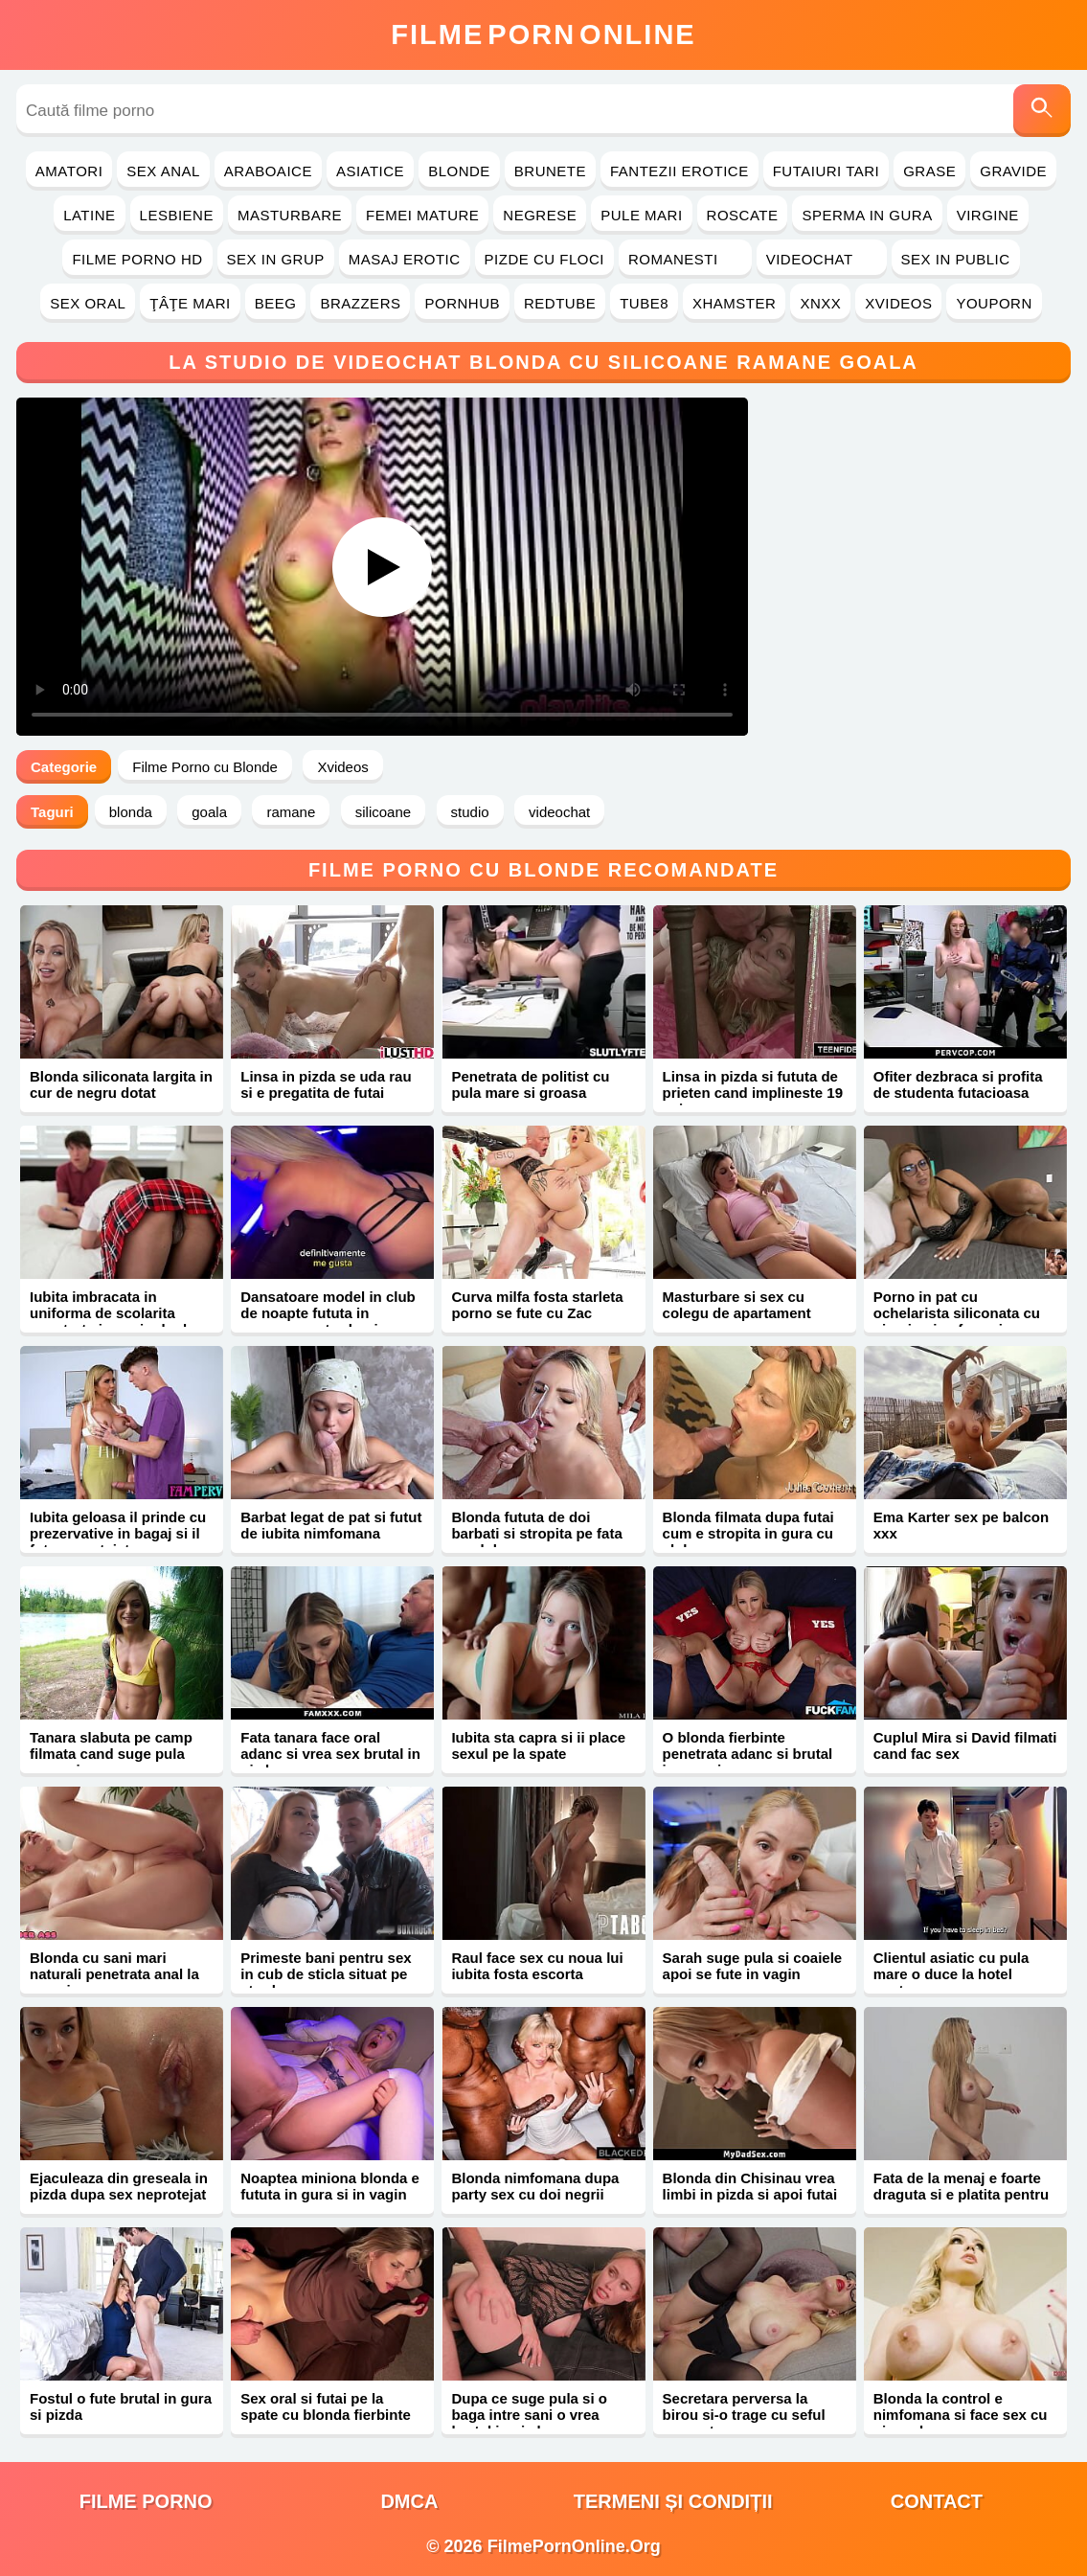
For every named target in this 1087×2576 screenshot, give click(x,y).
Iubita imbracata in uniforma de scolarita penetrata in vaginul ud (108, 1312)
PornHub (462, 303)
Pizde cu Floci (544, 259)
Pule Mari (641, 215)
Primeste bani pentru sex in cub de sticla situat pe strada (325, 1973)
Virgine (988, 215)
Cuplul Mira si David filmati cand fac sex (965, 1745)
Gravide (1013, 171)
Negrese (540, 215)
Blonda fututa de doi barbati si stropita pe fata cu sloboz (536, 1533)
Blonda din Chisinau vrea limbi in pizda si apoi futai (750, 2186)
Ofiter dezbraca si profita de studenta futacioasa (958, 1084)
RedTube (560, 303)
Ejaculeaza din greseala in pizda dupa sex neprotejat (119, 2186)
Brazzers (360, 303)
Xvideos (898, 303)
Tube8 (644, 303)
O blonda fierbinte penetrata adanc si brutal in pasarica (748, 1753)
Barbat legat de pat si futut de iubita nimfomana (330, 1525)
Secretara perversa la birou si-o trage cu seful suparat (744, 2414)
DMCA (409, 2501)
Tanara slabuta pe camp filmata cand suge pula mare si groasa (111, 1753)
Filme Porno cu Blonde (205, 767)
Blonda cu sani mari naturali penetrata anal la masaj (114, 1973)
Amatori (68, 171)
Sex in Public (955, 259)
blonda (130, 812)
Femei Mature (422, 215)
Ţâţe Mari (190, 303)
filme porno (146, 2501)
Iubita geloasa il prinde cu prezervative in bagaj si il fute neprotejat (118, 1533)
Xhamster (734, 303)
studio (470, 812)
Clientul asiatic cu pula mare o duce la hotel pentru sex (951, 1973)
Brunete (550, 171)
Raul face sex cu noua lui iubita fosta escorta (537, 1965)
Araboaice (268, 171)
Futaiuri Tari (826, 171)
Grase (929, 171)
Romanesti (685, 259)
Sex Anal (163, 171)
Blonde (459, 171)
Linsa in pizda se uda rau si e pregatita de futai (325, 1084)
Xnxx (820, 303)
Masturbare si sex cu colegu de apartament (737, 1304)
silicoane (383, 812)
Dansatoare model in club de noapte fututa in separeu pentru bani (328, 1312)
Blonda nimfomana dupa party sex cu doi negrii (535, 2186)
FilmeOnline (543, 34)
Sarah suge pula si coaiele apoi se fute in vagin (753, 1965)
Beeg (276, 303)
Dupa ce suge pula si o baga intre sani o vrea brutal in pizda (529, 2414)
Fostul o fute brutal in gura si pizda (121, 2406)
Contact (937, 2501)
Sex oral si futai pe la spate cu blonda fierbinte (325, 2406)
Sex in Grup (276, 259)
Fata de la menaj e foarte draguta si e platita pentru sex (961, 2194)
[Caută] (1042, 110)
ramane (290, 812)
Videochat (821, 259)
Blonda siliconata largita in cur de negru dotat (121, 1084)
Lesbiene (177, 215)
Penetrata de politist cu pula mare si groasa (530, 1084)
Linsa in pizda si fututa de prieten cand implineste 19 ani (753, 1092)
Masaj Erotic (405, 259)
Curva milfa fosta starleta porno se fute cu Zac (537, 1304)
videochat (559, 812)
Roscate (743, 215)
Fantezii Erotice (679, 171)
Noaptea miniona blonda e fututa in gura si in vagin (329, 2186)
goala (209, 812)
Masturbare (290, 215)
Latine (89, 215)
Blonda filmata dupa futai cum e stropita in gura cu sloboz (748, 1533)
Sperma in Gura (867, 215)
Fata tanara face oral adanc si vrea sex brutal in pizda (330, 1753)
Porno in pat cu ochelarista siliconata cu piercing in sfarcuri (956, 1312)
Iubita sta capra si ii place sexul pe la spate (538, 1745)
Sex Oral (87, 303)
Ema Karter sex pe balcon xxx (961, 1525)
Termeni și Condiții (673, 2501)
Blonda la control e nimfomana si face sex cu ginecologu (960, 2414)
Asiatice (370, 171)
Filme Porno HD (137, 259)
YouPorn (993, 303)
